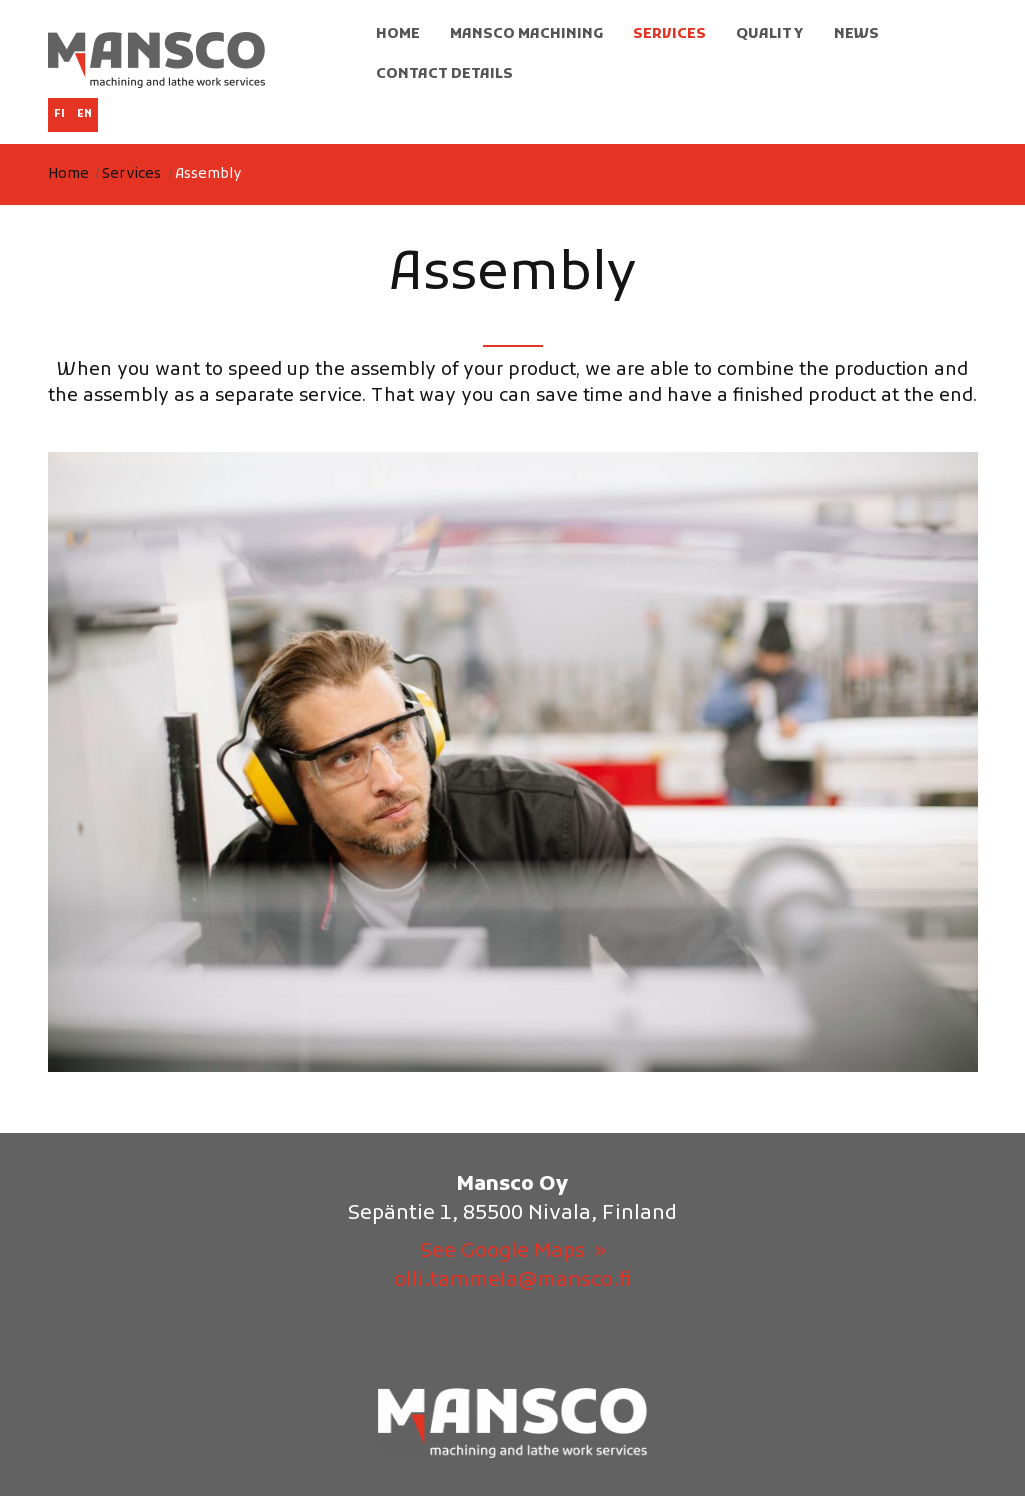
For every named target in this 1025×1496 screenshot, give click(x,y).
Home (68, 174)
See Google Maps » (513, 1252)
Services (131, 174)
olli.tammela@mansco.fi (512, 1281)
